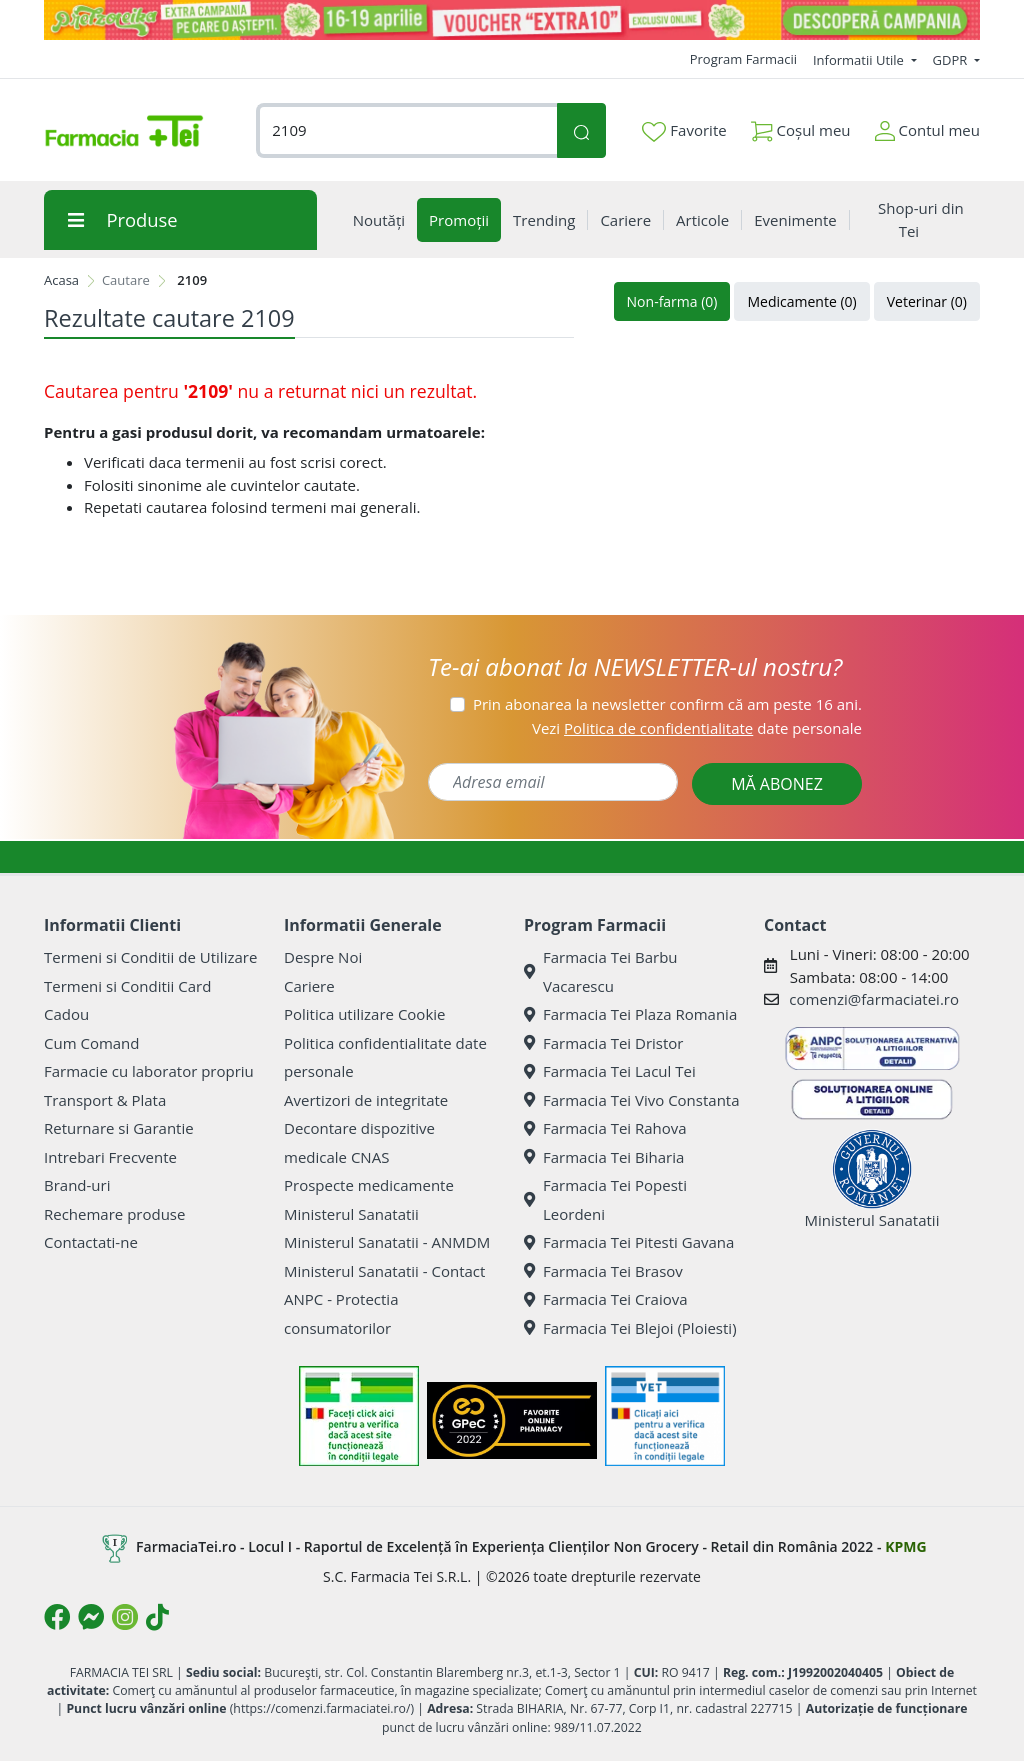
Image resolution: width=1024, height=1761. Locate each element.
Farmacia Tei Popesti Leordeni (605, 1199)
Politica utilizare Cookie (364, 1014)
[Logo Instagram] (125, 1617)
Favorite (684, 131)
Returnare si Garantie (119, 1128)
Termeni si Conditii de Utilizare (150, 957)
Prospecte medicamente (369, 1185)
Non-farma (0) (672, 301)
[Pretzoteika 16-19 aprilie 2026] (512, 20)
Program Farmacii (743, 59)
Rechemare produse (114, 1214)
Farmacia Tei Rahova (605, 1128)
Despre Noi (323, 957)
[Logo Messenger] (91, 1617)
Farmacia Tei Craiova (606, 1299)
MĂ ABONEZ (777, 784)
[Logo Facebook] (57, 1617)
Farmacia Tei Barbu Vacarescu (601, 971)
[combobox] (406, 130)
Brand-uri (77, 1185)
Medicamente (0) (801, 301)
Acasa (61, 280)
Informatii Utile (860, 60)
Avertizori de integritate (366, 1100)
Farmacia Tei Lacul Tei (610, 1071)
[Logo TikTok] (157, 1617)
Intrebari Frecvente (110, 1157)
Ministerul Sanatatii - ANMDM (387, 1242)
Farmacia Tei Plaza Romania (630, 1014)
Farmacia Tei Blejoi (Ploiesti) (630, 1328)
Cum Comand (92, 1043)
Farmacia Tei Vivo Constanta (632, 1100)
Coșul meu (801, 126)
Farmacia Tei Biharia (604, 1157)
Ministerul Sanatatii (351, 1214)
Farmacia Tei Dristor (603, 1043)
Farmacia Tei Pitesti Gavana (629, 1242)
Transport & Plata (105, 1100)
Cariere (309, 986)
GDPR (952, 60)
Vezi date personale (697, 728)
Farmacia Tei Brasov (603, 1271)
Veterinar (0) (927, 301)
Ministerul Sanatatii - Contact (384, 1271)
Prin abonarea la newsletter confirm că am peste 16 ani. (667, 704)
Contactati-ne (91, 1242)
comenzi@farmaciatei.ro (874, 999)
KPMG (905, 1546)
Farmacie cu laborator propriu (149, 1071)
